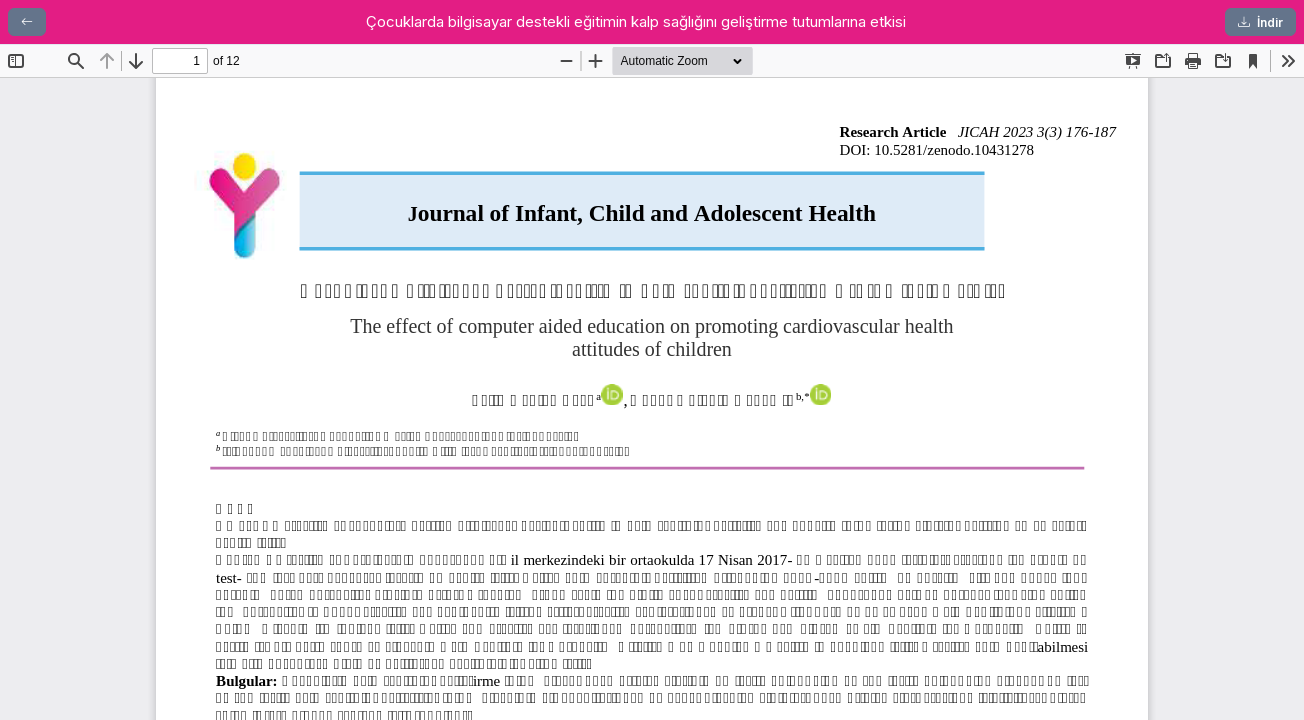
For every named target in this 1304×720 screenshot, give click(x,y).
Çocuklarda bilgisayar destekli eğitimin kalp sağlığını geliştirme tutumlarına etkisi (636, 21)
